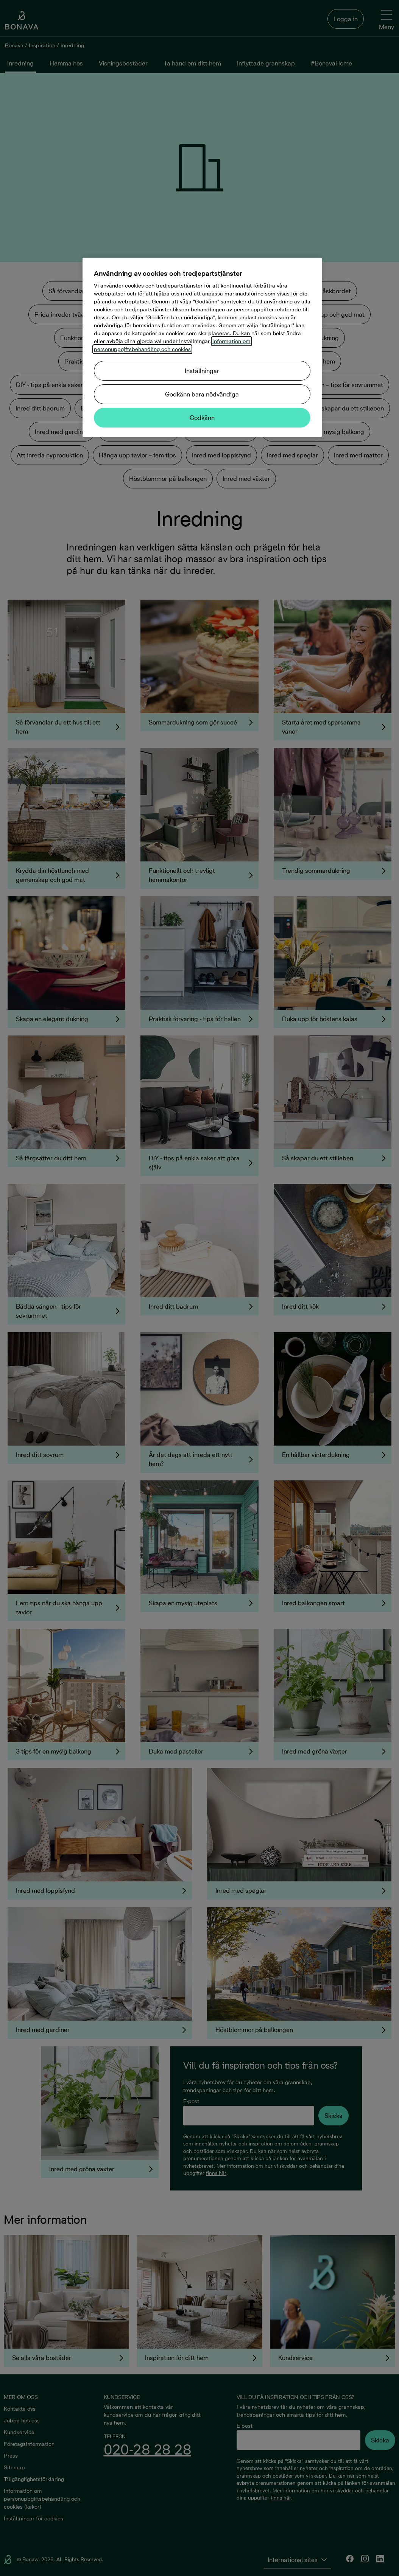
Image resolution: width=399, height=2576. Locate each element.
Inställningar (202, 371)
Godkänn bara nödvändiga (202, 394)
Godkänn (202, 417)
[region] (202, 347)
